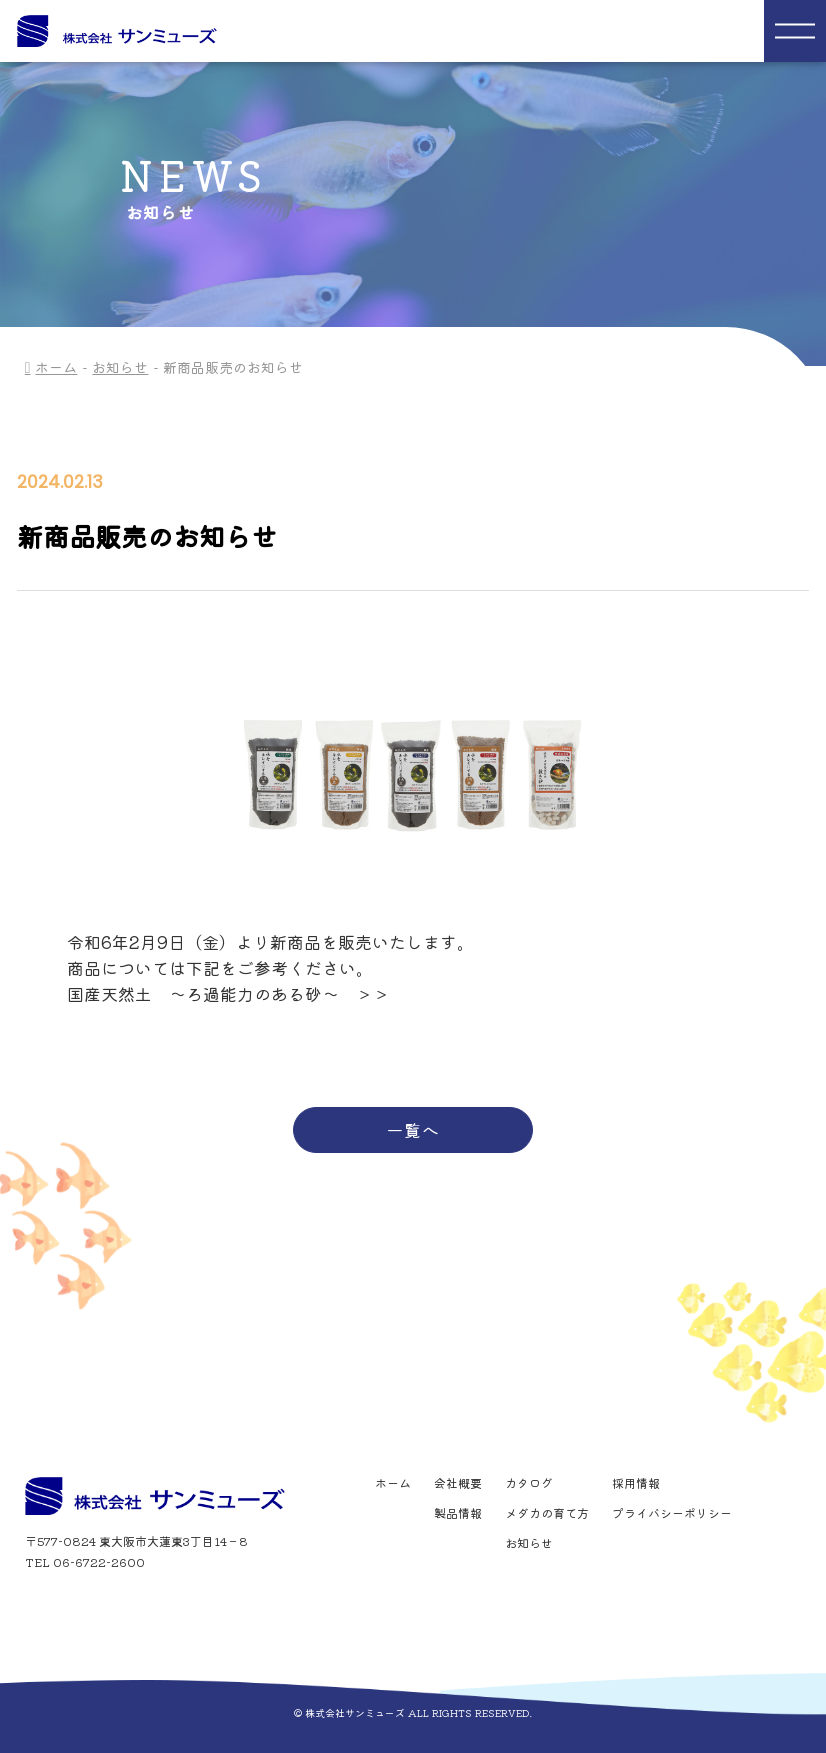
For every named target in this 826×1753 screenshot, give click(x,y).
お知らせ (120, 367)
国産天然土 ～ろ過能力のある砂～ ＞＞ (228, 993)
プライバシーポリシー (672, 1513)
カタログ (529, 1483)
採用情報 (636, 1483)
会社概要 (458, 1483)
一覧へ (412, 1129)
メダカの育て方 (547, 1513)
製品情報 (458, 1513)
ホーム (56, 367)
